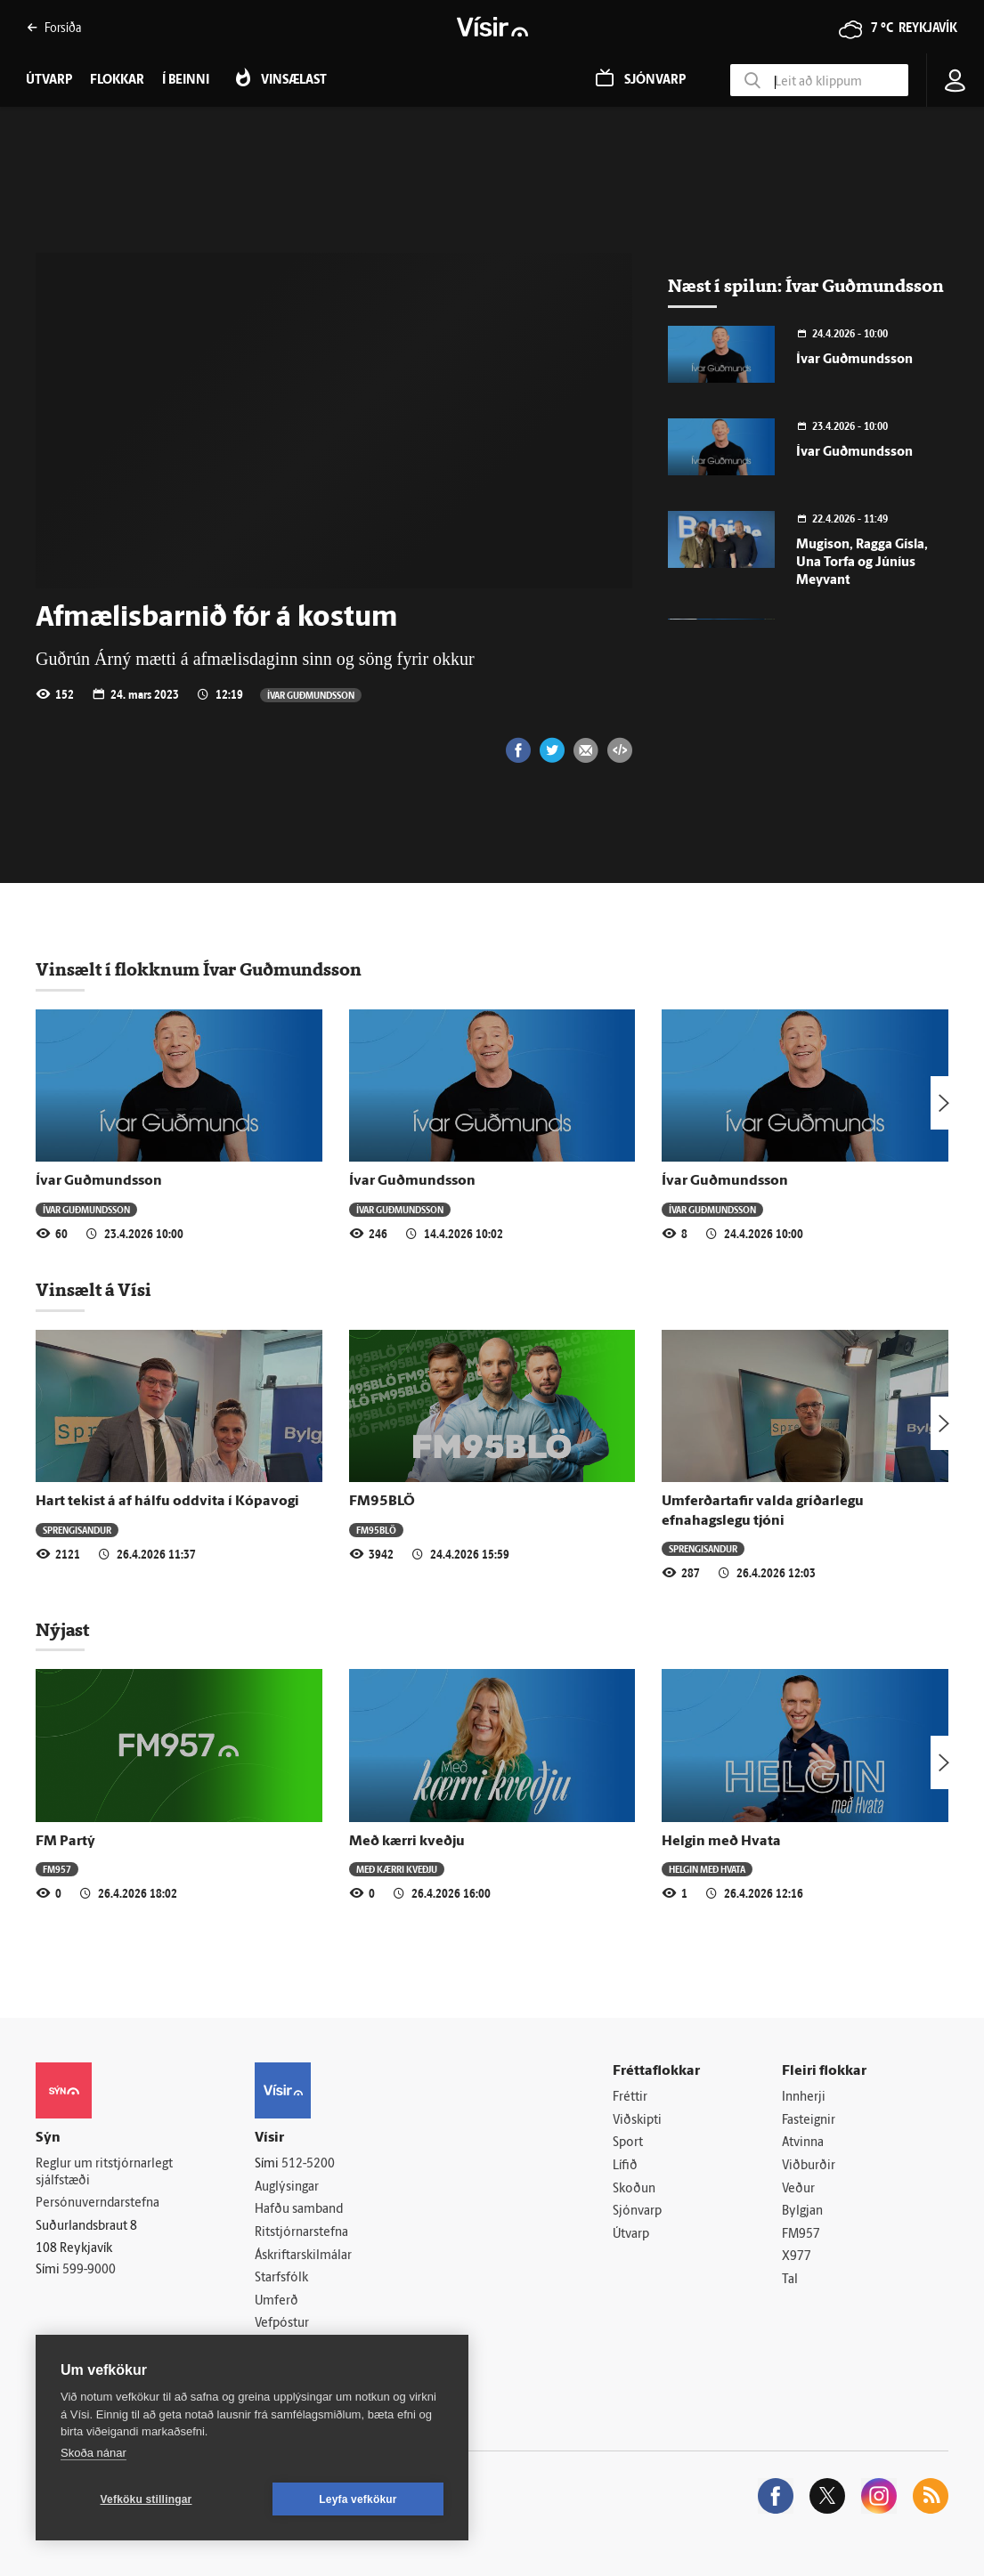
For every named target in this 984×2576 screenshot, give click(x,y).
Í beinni (185, 80)
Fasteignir (808, 2120)
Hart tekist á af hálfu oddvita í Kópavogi (167, 1502)
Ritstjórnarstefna (301, 2233)
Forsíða (54, 27)
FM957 (57, 1868)
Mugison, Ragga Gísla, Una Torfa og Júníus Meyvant (862, 563)
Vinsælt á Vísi (93, 1289)
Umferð (276, 2301)
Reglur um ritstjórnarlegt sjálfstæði (104, 2173)
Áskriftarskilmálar (303, 2256)
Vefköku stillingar (146, 2499)
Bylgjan (802, 2211)
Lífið (625, 2166)
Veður (798, 2189)
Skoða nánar (93, 2452)
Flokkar (117, 80)
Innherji (803, 2097)
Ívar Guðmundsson (310, 694)
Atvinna (803, 2143)
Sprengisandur (77, 1529)
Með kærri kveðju (407, 1842)
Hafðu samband (299, 2209)
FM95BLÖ (382, 1502)
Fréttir (630, 2097)
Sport (628, 2143)
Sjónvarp (637, 2211)
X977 (796, 2257)
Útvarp (631, 2234)
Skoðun (634, 2189)
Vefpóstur (282, 2323)
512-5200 (308, 2164)
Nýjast (62, 1629)
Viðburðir (808, 2166)
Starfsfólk (281, 2278)
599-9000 (89, 2270)
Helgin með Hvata (721, 1842)
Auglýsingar (287, 2187)
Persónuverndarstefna (97, 2203)
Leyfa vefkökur (358, 2499)
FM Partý (65, 1842)
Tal (790, 2280)
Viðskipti (637, 2120)
